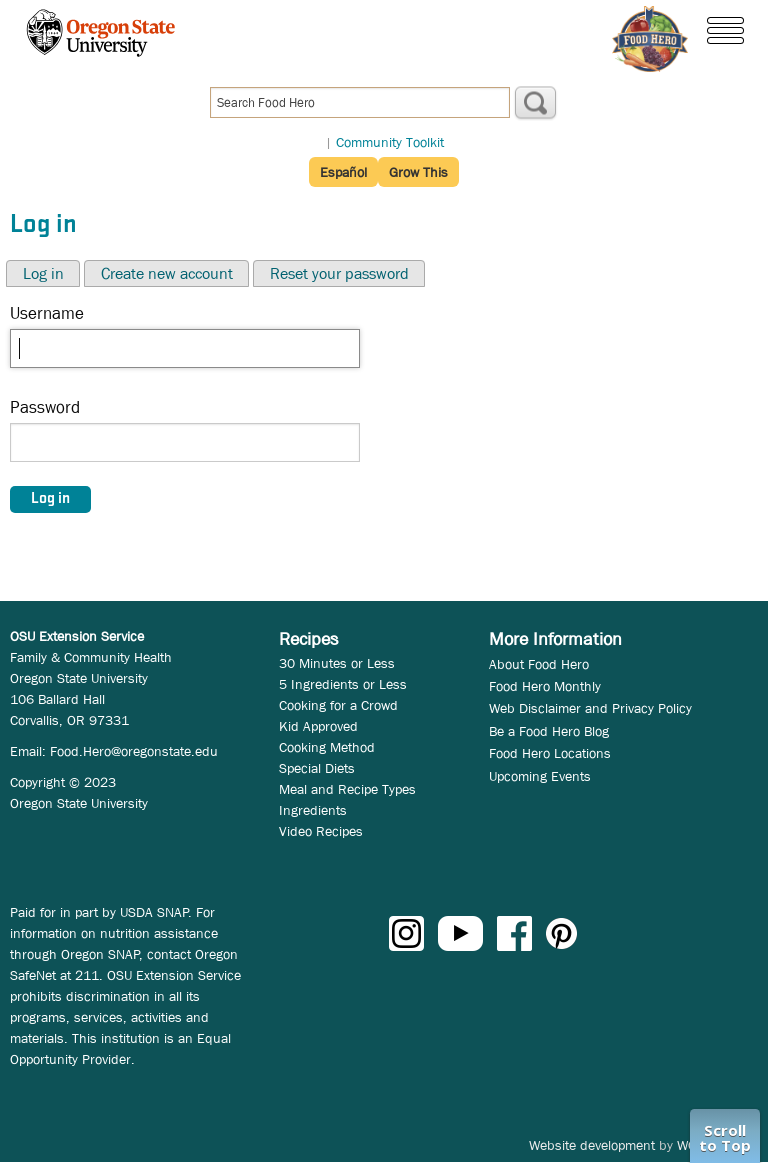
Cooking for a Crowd (338, 705)
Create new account (167, 273)
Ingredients (313, 810)
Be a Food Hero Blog (549, 731)
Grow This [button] (418, 172)
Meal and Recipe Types (347, 789)
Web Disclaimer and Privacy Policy (590, 708)
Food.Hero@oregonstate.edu (134, 751)
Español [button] (343, 172)
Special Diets (317, 768)
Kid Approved (318, 726)
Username (47, 313)
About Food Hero (539, 664)
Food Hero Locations (550, 753)
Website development (592, 1145)
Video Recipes (321, 831)
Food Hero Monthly (545, 686)
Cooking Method (327, 747)
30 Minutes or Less (337, 663)
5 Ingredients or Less (343, 684)
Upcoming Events (540, 776)
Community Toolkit (390, 142)
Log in (43, 273)
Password (45, 407)
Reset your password (339, 273)
